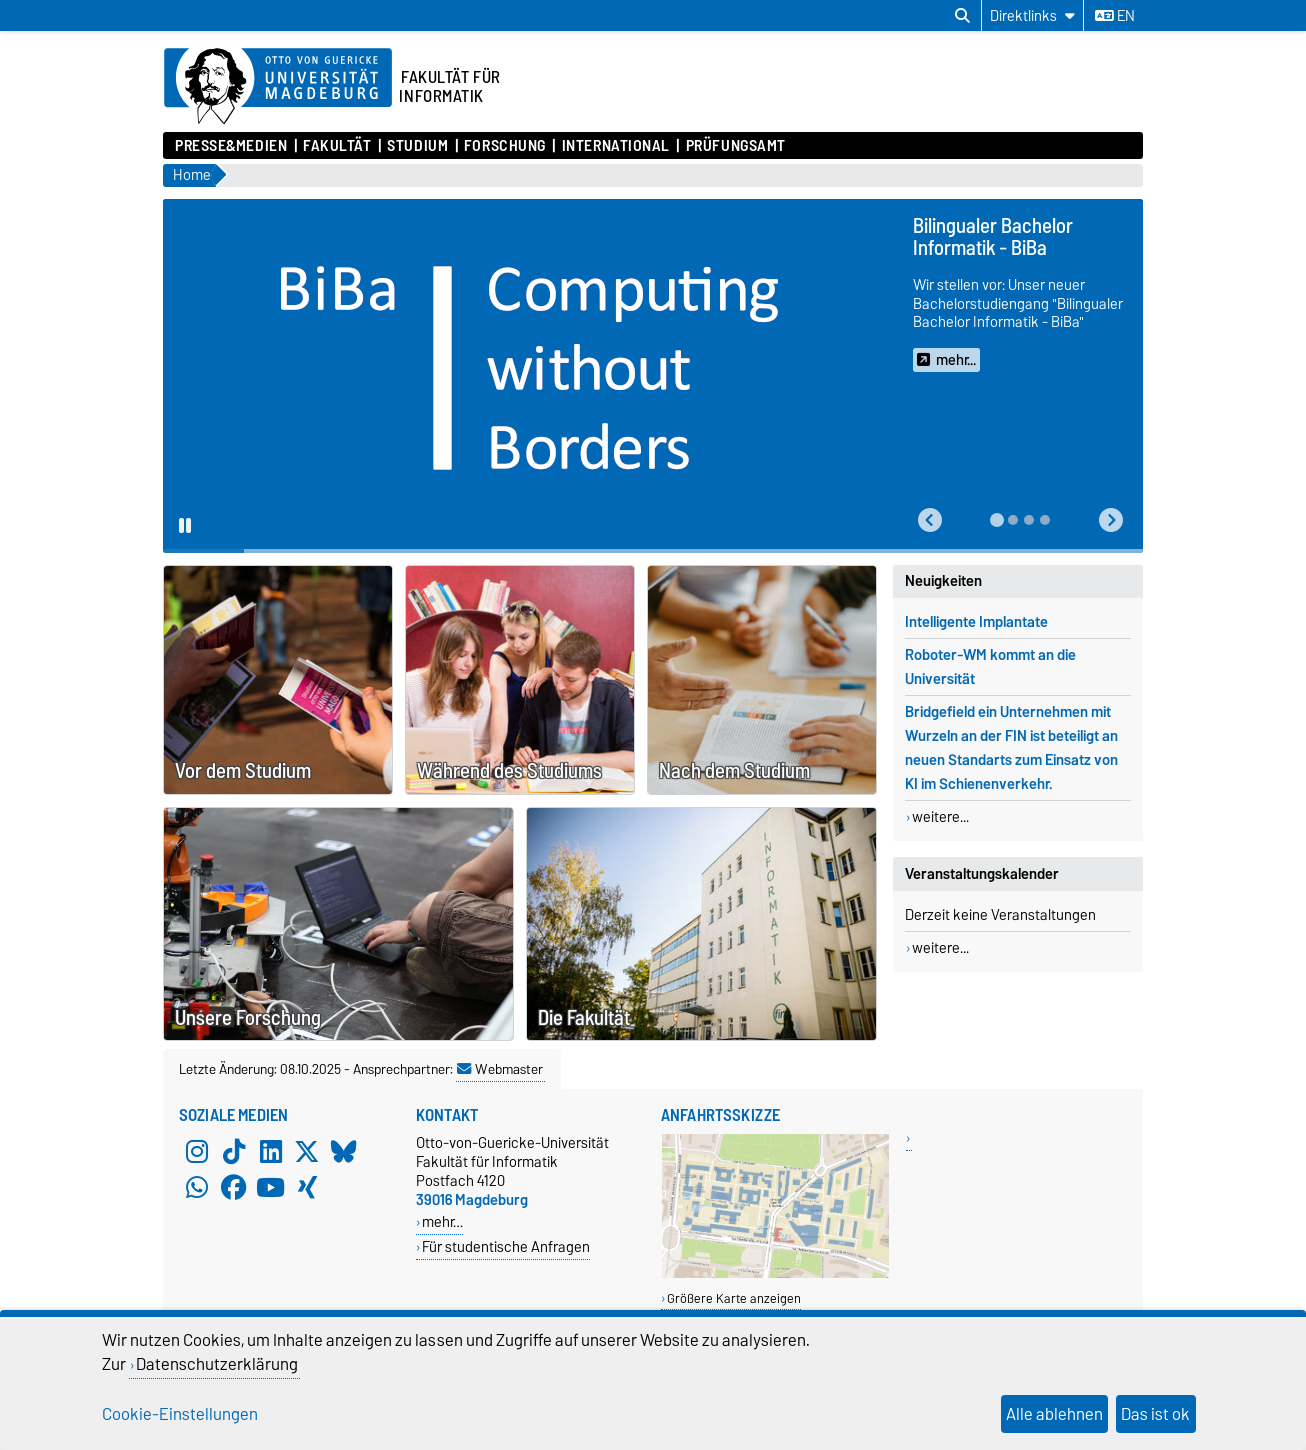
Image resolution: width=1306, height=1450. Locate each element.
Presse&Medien (231, 146)
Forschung (505, 146)
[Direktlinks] (1032, 15)
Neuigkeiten (943, 581)
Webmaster (500, 1069)
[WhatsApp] (197, 1187)
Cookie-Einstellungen (180, 1414)
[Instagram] (197, 1151)
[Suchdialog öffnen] (962, 16)
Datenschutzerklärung (217, 1364)
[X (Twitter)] (307, 1151)
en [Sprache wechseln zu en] (1115, 16)
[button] (930, 520)
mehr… (442, 1221)
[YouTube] (271, 1187)
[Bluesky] (344, 1151)
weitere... (940, 817)
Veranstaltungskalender (982, 874)
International (616, 146)
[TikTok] (234, 1151)
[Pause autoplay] (185, 527)
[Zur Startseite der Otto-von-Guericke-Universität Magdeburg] (278, 87)
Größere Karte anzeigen (734, 1298)
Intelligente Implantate (976, 622)
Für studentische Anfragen (506, 1246)
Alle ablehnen (1054, 1414)
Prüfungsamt (736, 146)
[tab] (997, 520)
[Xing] (307, 1187)
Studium (417, 146)
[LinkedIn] (271, 1151)
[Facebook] (234, 1187)
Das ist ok (1155, 1414)
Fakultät (337, 146)
